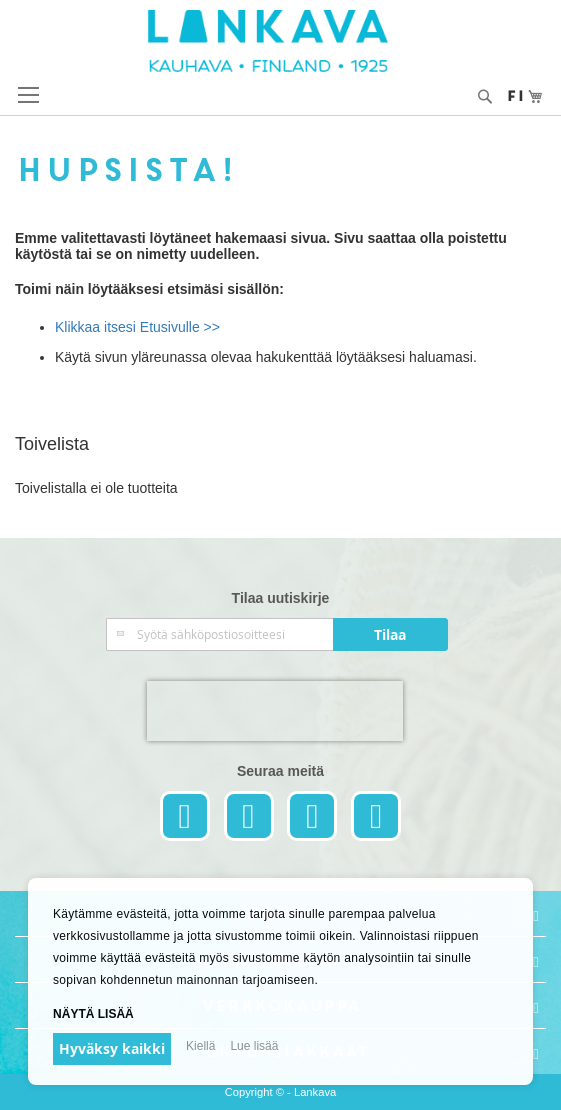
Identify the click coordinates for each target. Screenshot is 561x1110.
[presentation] (275, 711)
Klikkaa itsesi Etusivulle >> (137, 327)
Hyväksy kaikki (112, 1048)
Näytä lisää (93, 1014)
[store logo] (281, 41)
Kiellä (200, 1046)
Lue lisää (254, 1046)
